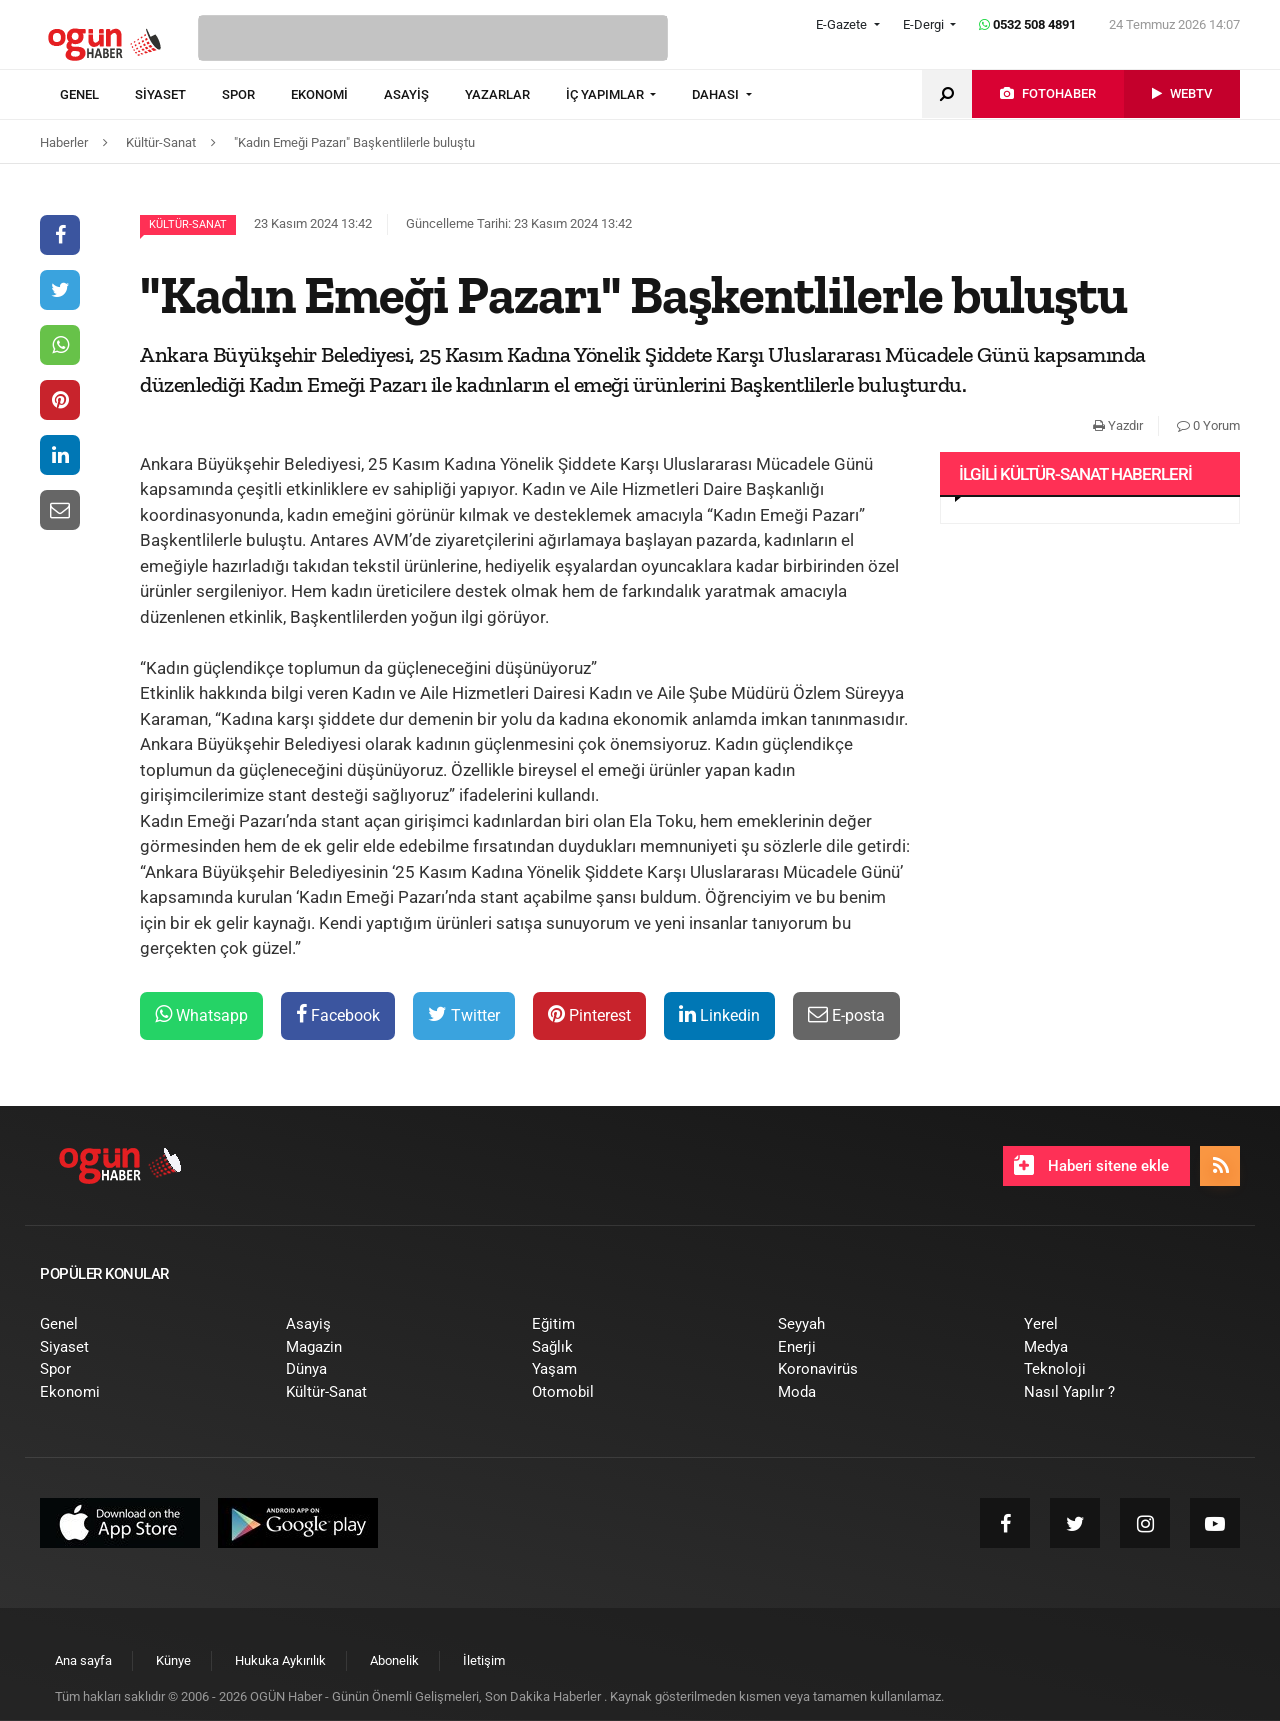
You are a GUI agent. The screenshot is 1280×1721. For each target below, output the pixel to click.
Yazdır (1118, 425)
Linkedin (719, 1014)
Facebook (338, 1014)
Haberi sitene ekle (1091, 1165)
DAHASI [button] (717, 94)
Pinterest (589, 1014)
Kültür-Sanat (188, 224)
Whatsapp (201, 1014)
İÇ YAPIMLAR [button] (606, 94)
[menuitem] (97, 95)
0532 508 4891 (1027, 24)
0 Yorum (1208, 425)
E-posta (846, 1014)
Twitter (464, 1014)
